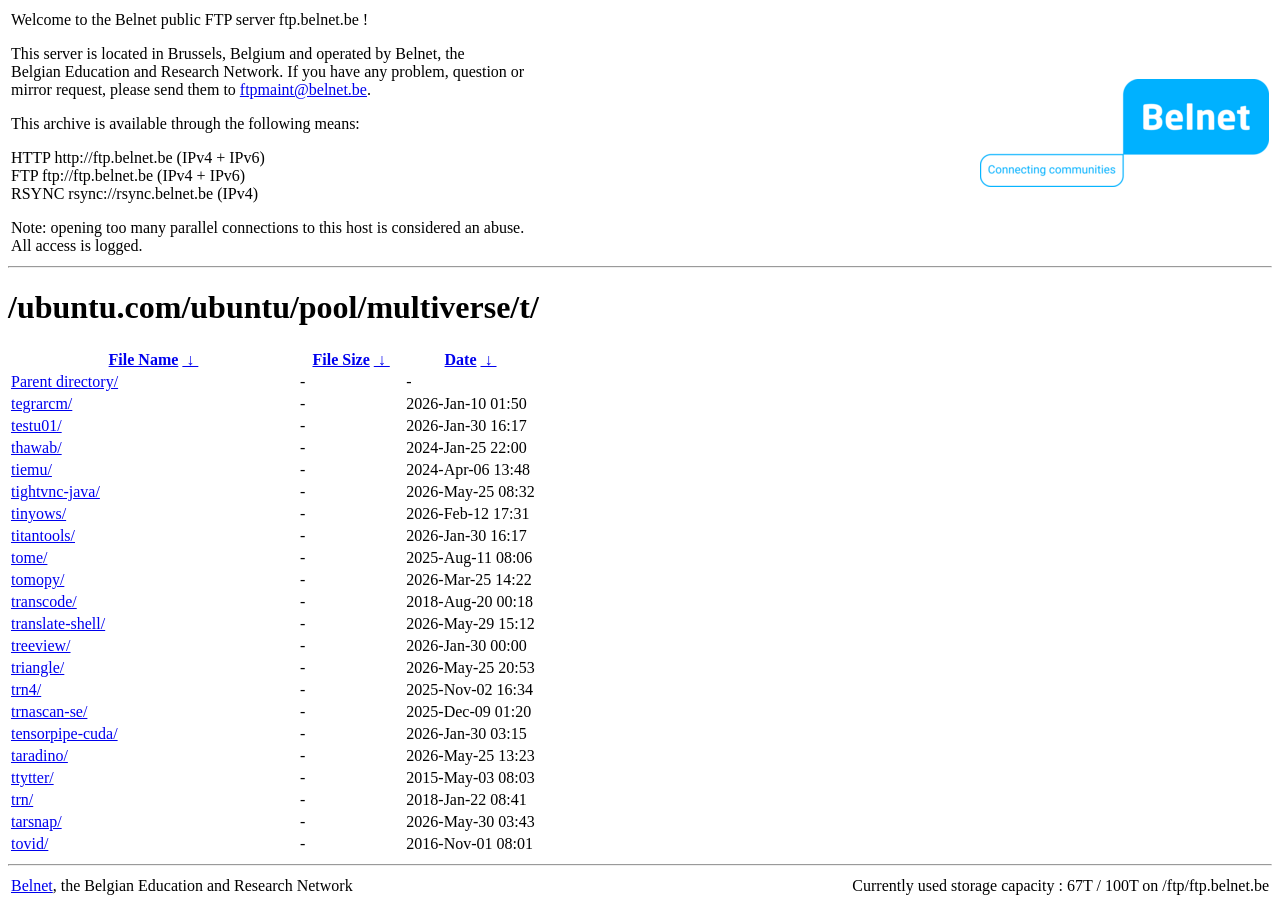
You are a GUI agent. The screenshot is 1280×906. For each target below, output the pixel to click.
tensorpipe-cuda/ (64, 733)
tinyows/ (38, 513)
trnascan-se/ (49, 711)
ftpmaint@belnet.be (303, 89)
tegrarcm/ (41, 403)
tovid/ (29, 843)
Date (461, 359)
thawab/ (36, 447)
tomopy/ (37, 579)
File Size (340, 359)
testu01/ (36, 425)
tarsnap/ (36, 821)
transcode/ (44, 601)
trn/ (22, 799)
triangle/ (37, 667)
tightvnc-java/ (55, 491)
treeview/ (41, 645)
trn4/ (26, 689)
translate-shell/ (58, 623)
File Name (144, 359)
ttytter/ (32, 777)
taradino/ (39, 755)
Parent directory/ (64, 381)
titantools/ (43, 535)
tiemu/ (31, 469)
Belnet (32, 885)
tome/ (29, 557)
